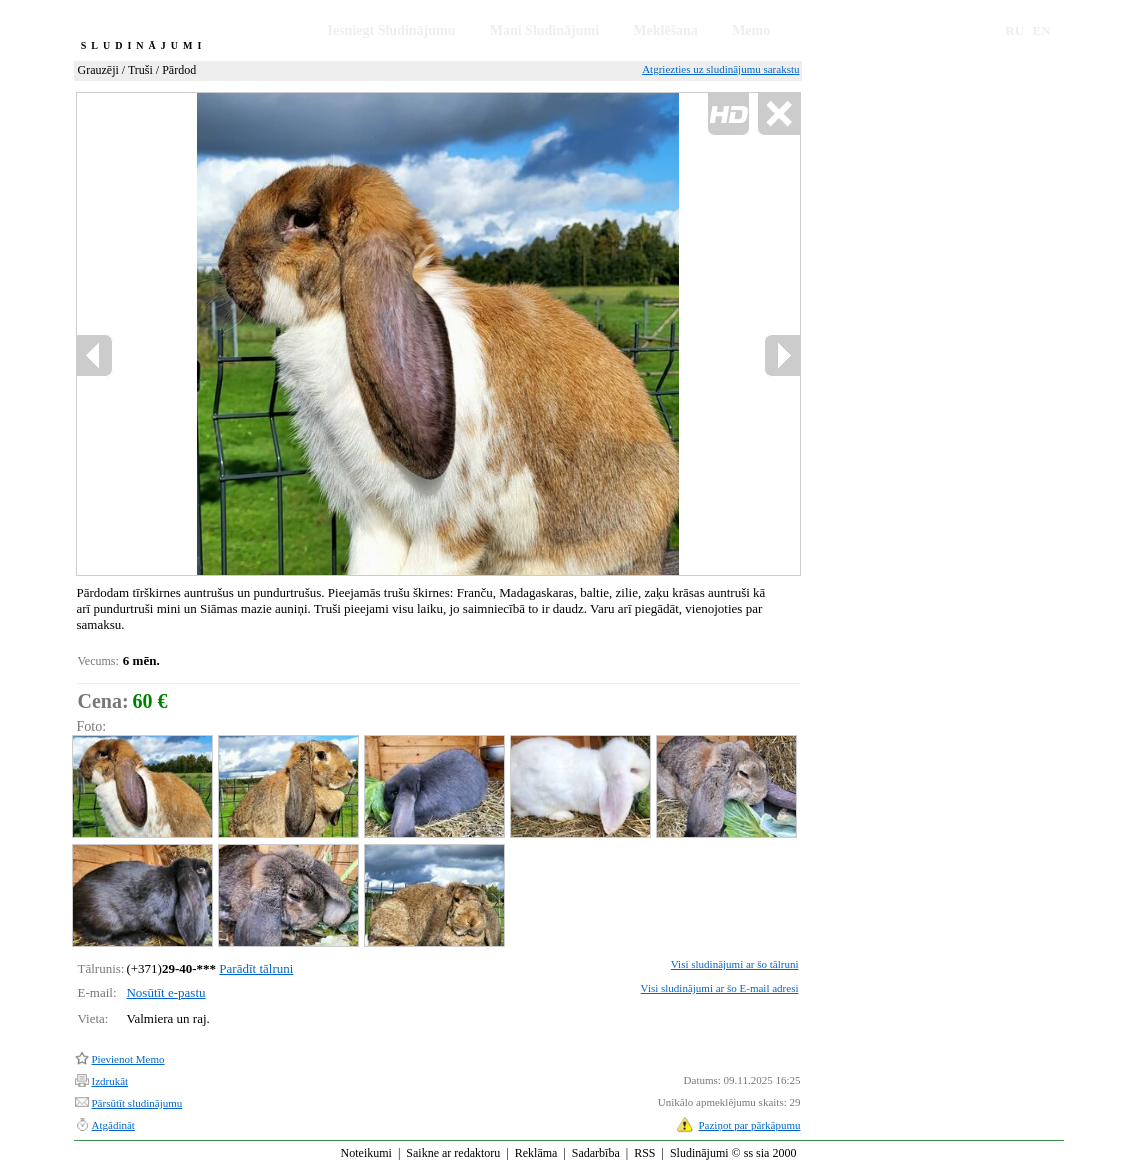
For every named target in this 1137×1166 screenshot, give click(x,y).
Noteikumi (366, 1153)
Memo (751, 30)
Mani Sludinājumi (544, 30)
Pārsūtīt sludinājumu (137, 1103)
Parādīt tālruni (256, 968)
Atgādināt (113, 1125)
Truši (140, 70)
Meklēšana (665, 30)
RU (1014, 30)
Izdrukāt (110, 1081)
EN (1042, 30)
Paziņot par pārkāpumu (749, 1125)
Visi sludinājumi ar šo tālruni (735, 964)
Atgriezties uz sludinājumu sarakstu (720, 69)
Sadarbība (596, 1153)
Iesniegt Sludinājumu (392, 30)
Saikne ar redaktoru (453, 1153)
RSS (644, 1153)
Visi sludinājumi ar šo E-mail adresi (720, 988)
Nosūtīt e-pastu (165, 992)
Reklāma (536, 1153)
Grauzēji (98, 70)
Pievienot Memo (128, 1059)
